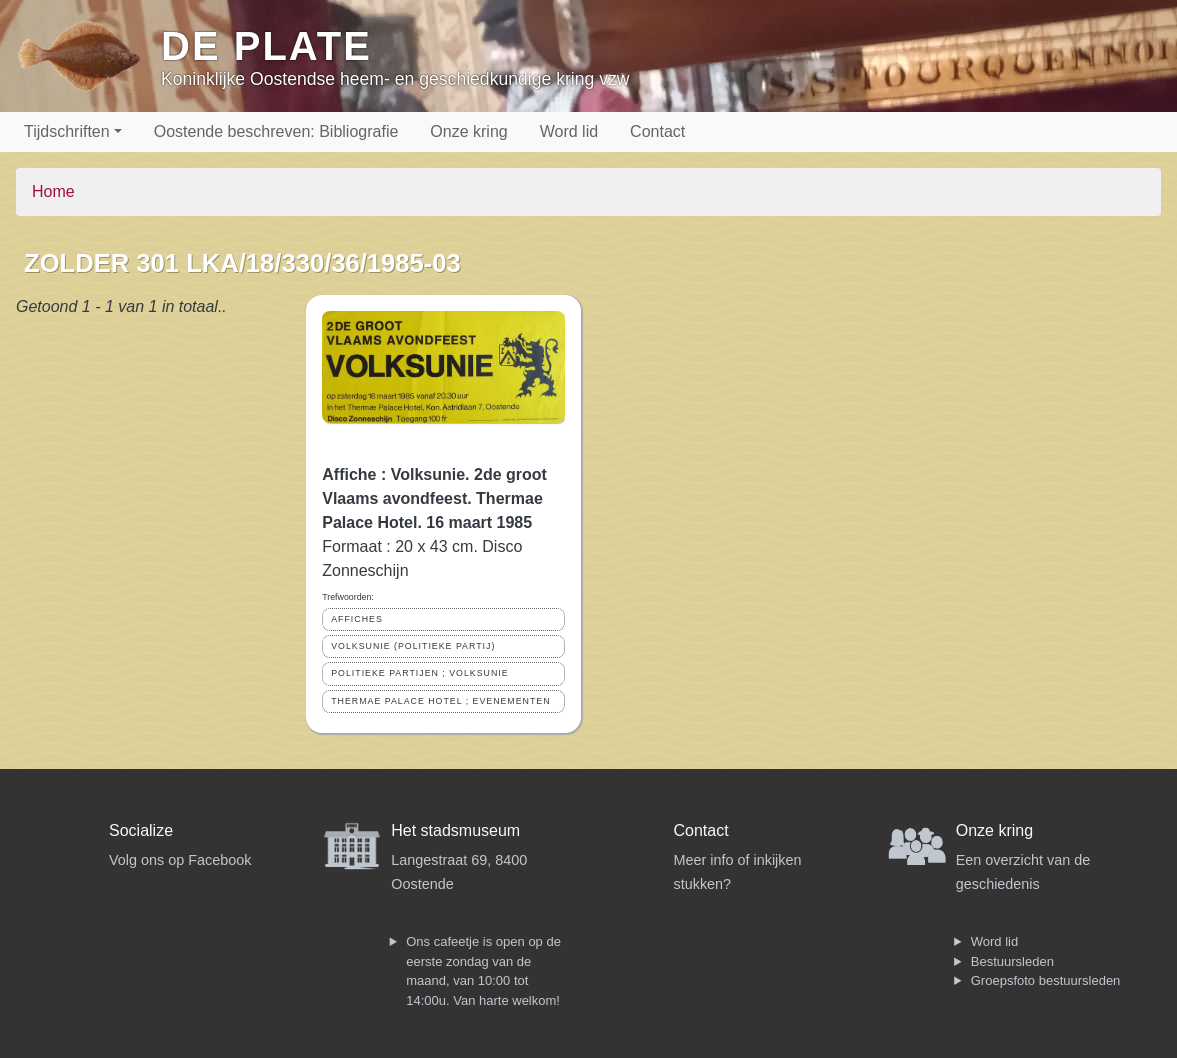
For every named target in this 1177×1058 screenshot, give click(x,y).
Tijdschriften (67, 131)
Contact (657, 131)
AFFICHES (357, 619)
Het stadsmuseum (455, 830)
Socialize (141, 830)
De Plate (266, 46)
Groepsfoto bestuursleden (1046, 980)
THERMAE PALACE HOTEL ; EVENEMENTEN (440, 701)
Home (53, 191)
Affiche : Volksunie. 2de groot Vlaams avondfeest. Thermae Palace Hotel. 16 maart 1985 (434, 498)
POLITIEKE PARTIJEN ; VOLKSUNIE (419, 673)
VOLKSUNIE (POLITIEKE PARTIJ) (413, 646)
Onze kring (468, 131)
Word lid (569, 131)
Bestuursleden (1012, 961)
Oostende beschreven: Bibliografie (276, 131)
